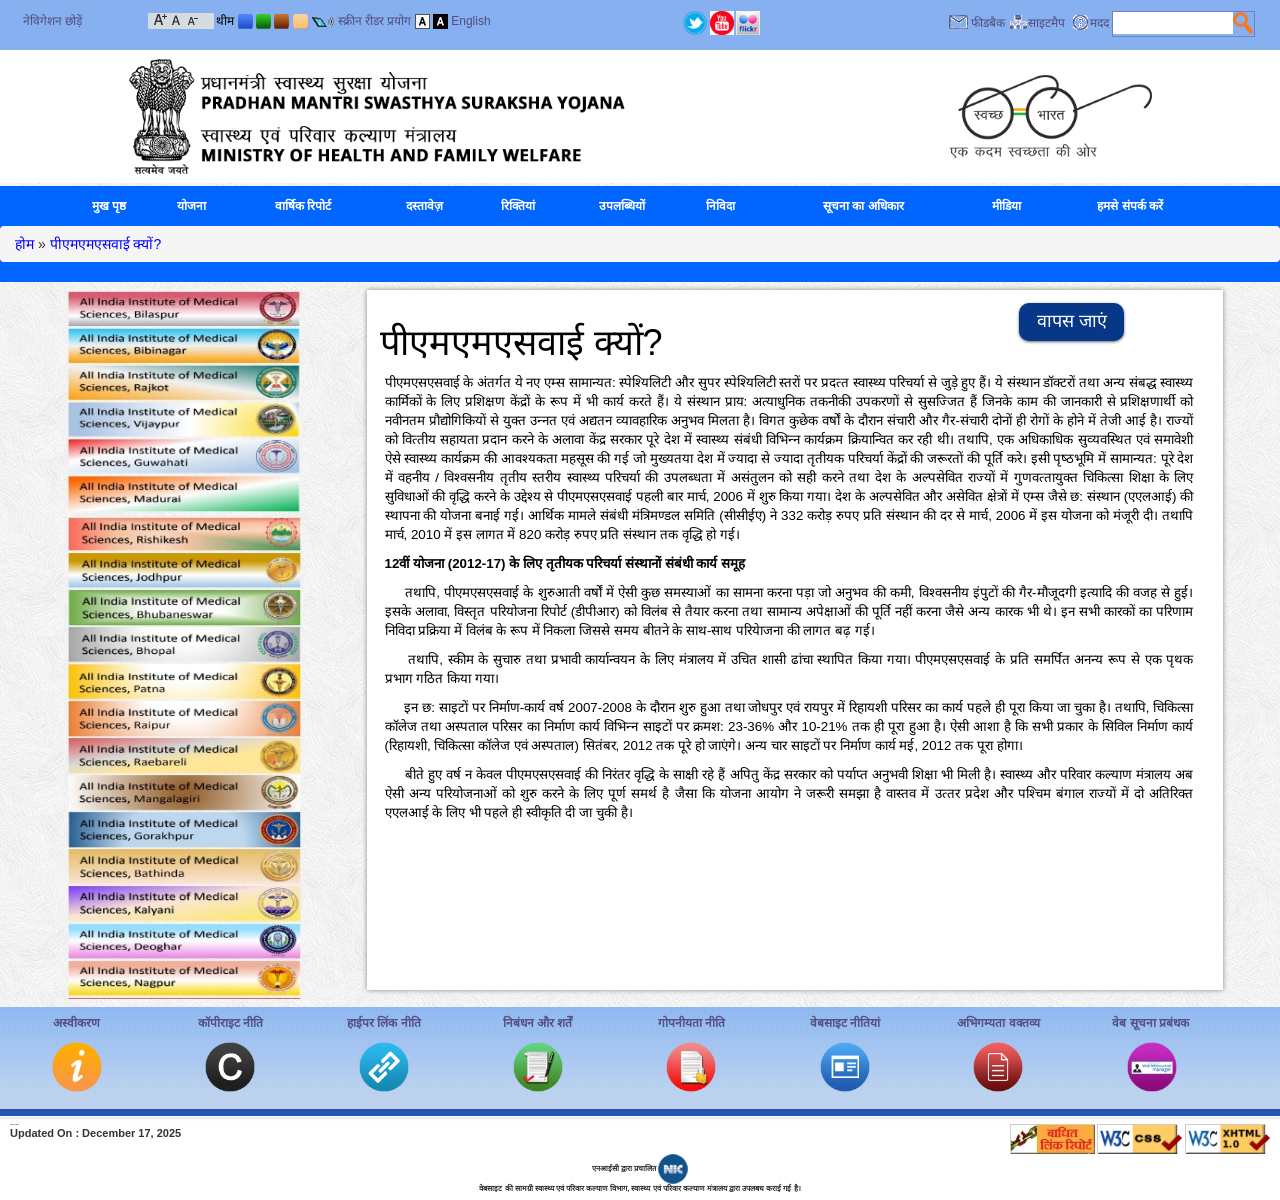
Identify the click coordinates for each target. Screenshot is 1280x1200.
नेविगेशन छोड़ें (52, 21)
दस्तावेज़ (424, 206)
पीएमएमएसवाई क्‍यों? (106, 244)
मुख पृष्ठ (109, 206)
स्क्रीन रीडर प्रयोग (375, 21)
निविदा (720, 206)
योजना (191, 206)
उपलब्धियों (622, 206)
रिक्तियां (518, 206)
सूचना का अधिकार (863, 206)
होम (24, 244)
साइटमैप (1046, 23)
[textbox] (1173, 23)
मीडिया (1006, 206)
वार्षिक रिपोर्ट (303, 206)
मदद (1099, 23)
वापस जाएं (1072, 321)
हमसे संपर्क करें (1130, 206)
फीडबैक (988, 23)
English (470, 21)
